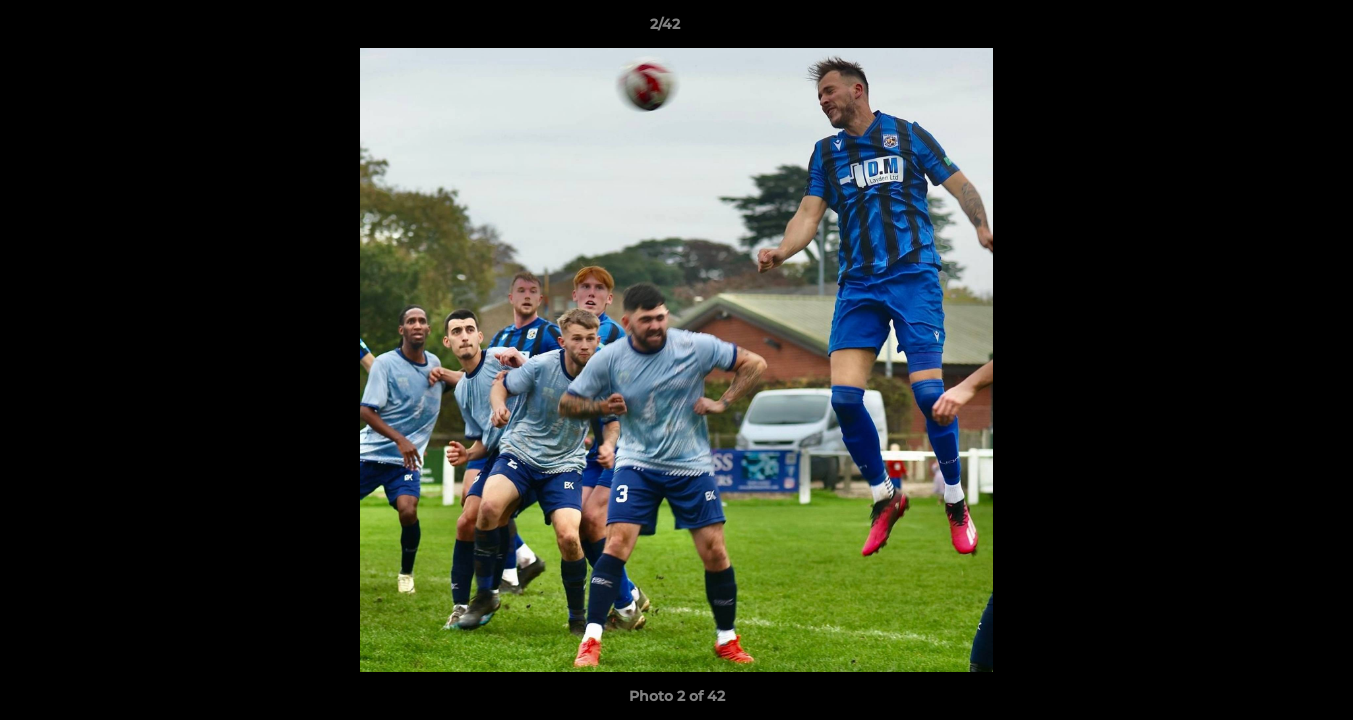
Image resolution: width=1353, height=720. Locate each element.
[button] (1269, 29)
